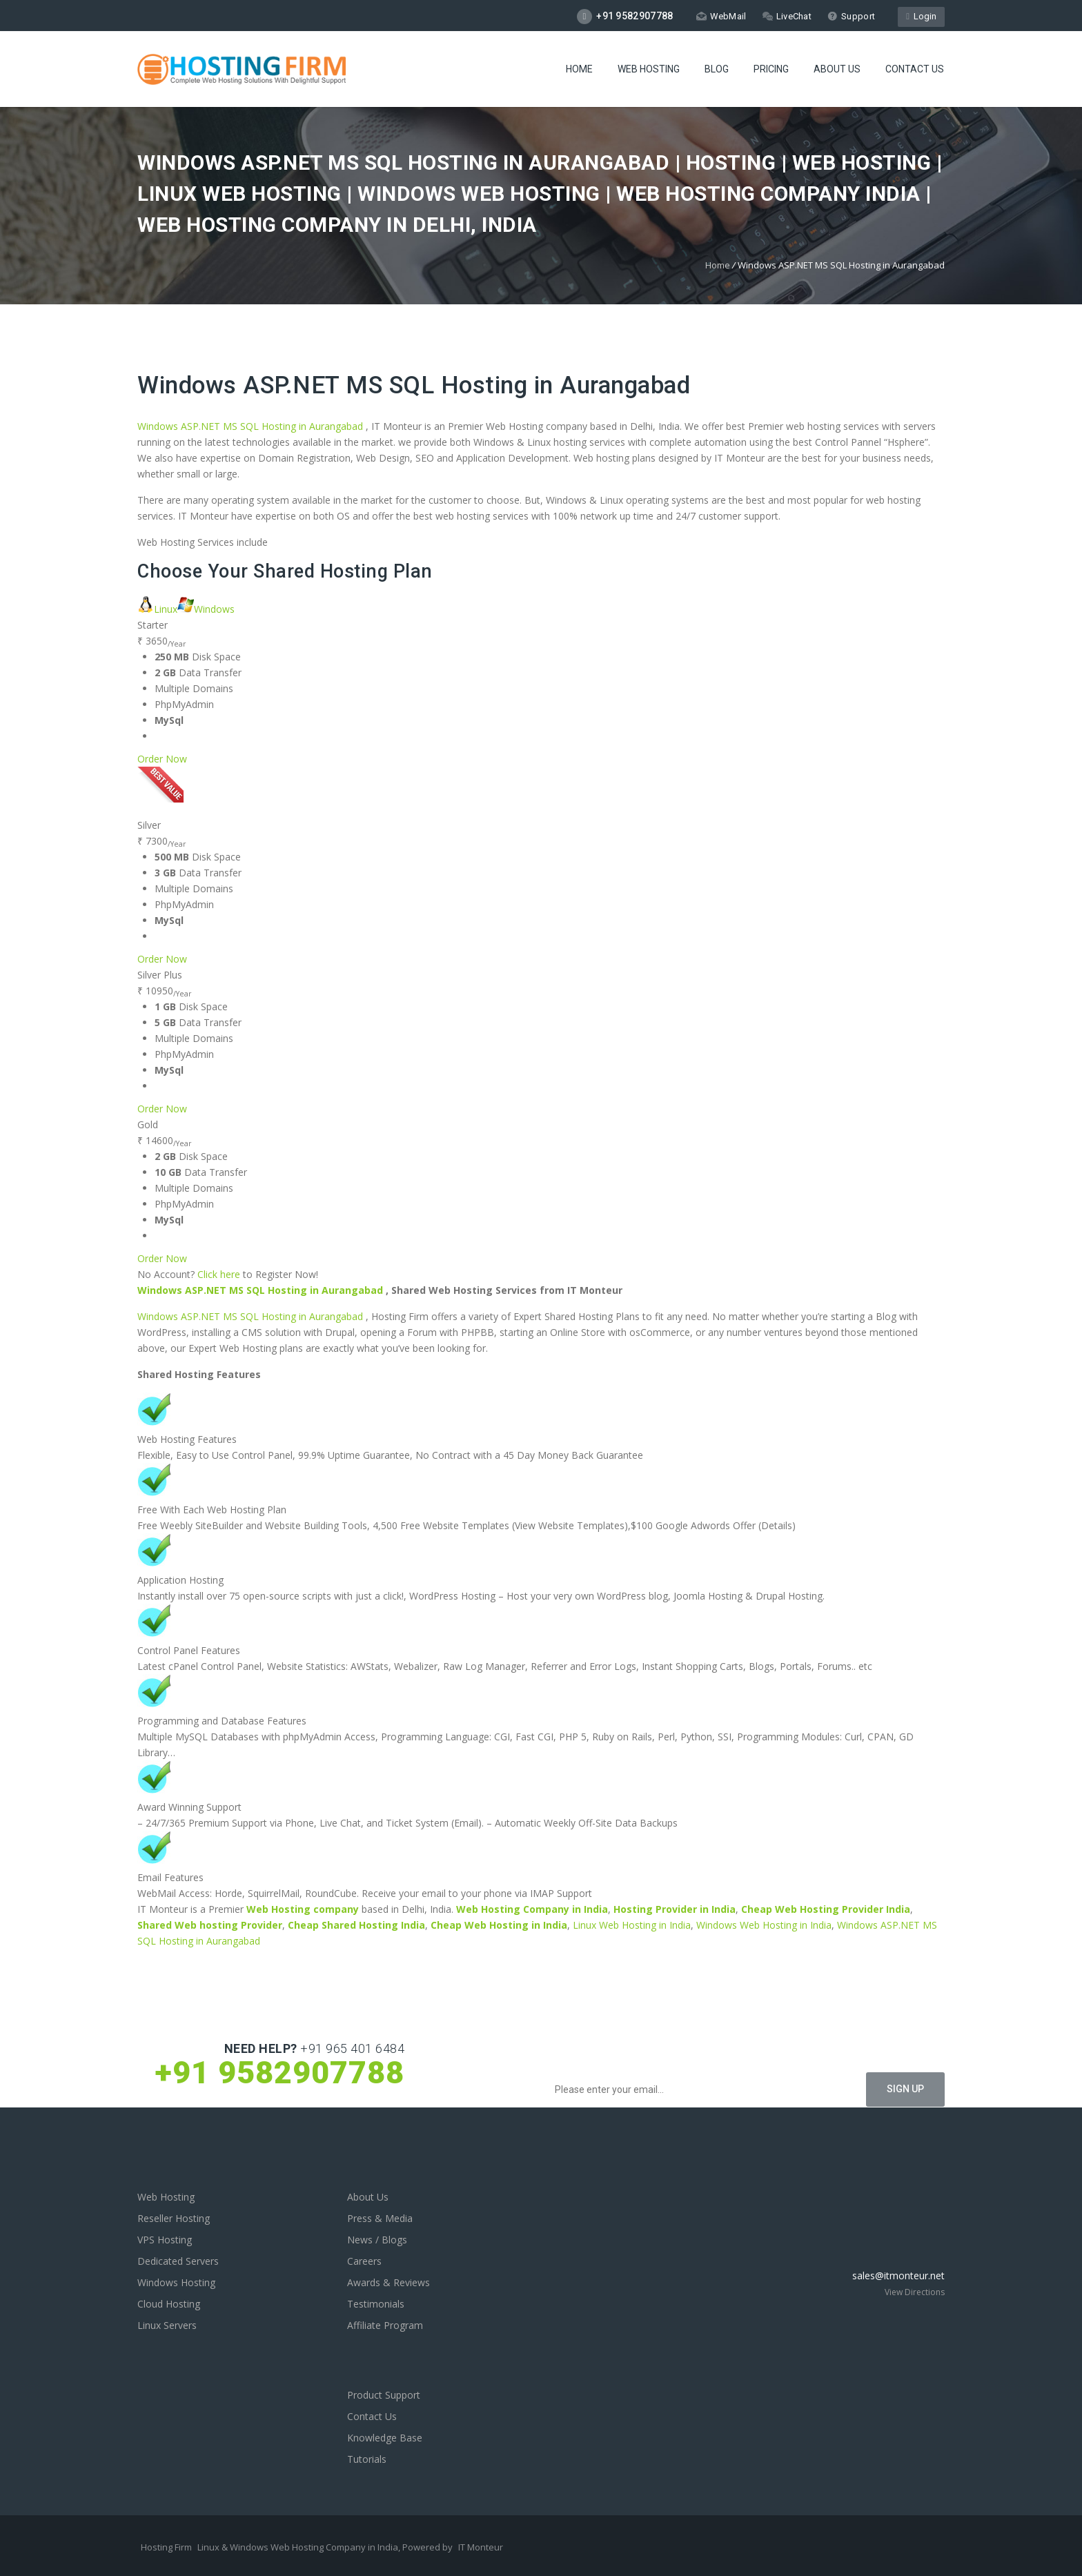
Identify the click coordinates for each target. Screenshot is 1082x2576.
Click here (218, 1274)
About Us (837, 69)
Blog (717, 69)
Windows (206, 609)
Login (921, 16)
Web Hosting (649, 69)
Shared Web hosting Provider (209, 1924)
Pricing (771, 69)
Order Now (162, 758)
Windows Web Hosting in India (764, 1924)
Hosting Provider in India (674, 1909)
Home (579, 69)
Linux (157, 609)
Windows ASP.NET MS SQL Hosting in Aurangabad (413, 385)
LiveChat (787, 16)
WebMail (721, 16)
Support (851, 16)
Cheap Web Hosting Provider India (825, 1909)
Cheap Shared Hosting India (356, 1924)
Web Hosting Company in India (532, 1909)
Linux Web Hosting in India (632, 1924)
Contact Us (914, 69)
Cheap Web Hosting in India (499, 1924)
